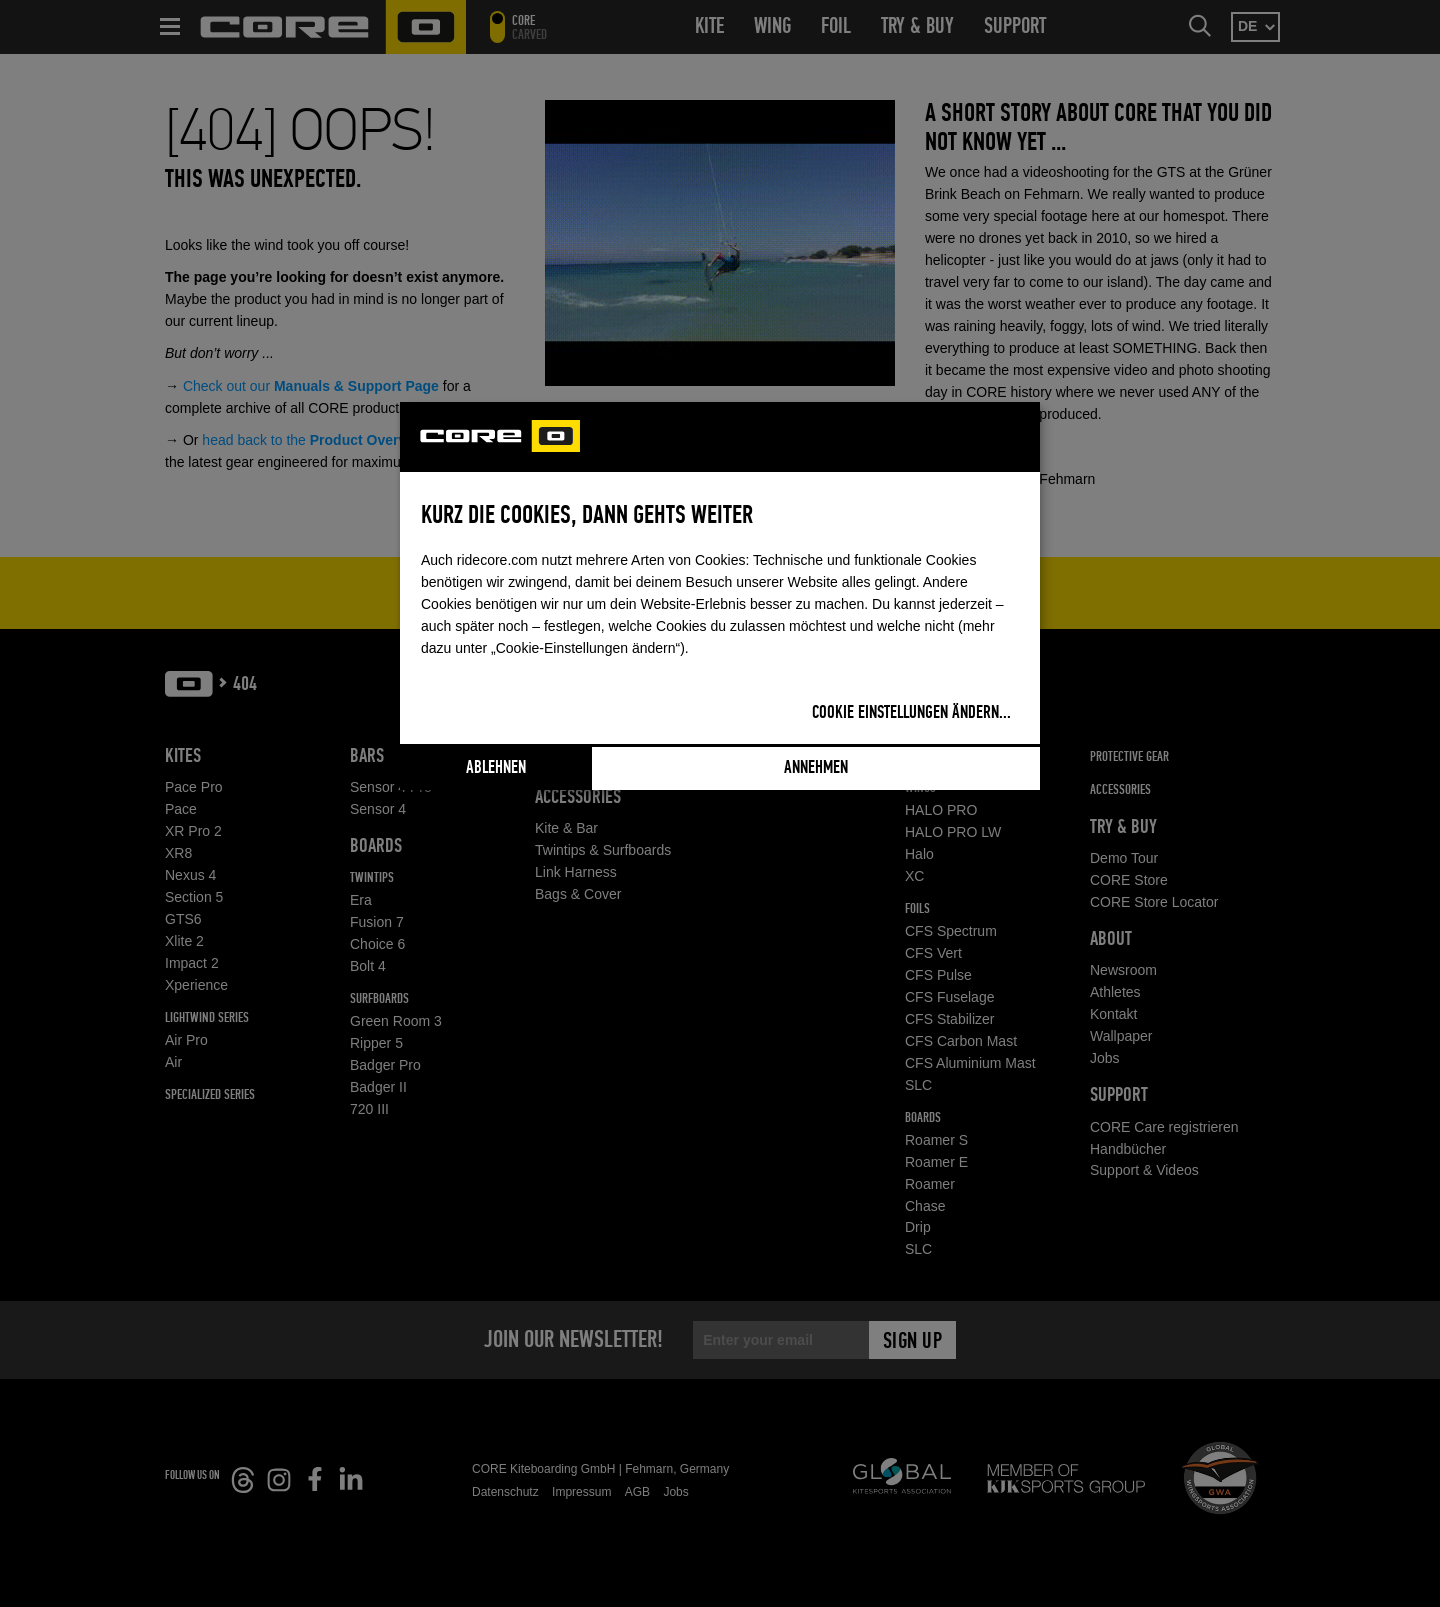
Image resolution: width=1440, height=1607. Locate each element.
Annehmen (816, 768)
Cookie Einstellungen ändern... (911, 713)
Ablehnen (496, 768)
